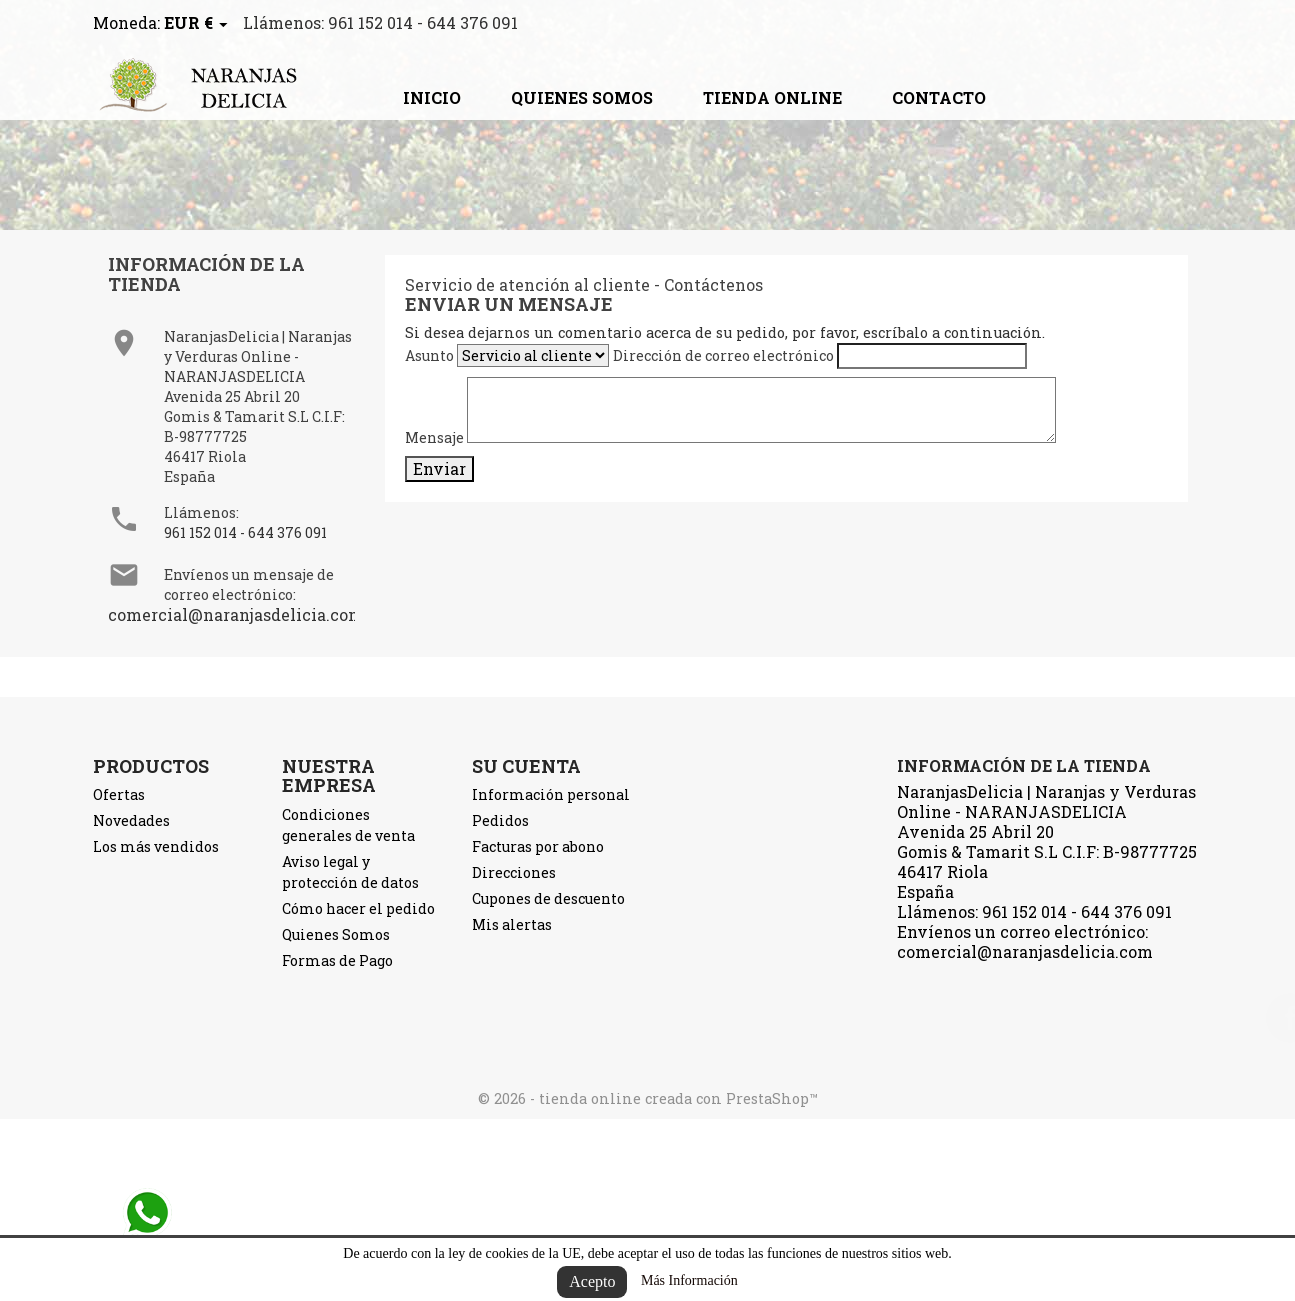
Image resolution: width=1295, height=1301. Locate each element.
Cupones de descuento (548, 898)
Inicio (432, 97)
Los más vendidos (156, 846)
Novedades (131, 820)
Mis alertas (512, 924)
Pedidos (500, 820)
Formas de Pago (337, 960)
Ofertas (119, 794)
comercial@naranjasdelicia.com (236, 614)
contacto (939, 97)
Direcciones (514, 872)
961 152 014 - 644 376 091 (245, 532)
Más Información (689, 1280)
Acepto (592, 1281)
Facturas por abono (538, 846)
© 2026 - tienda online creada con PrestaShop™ (648, 1098)
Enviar (439, 468)
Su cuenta (526, 766)
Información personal (551, 794)
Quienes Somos (582, 97)
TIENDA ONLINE (772, 97)
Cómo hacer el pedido (358, 908)
